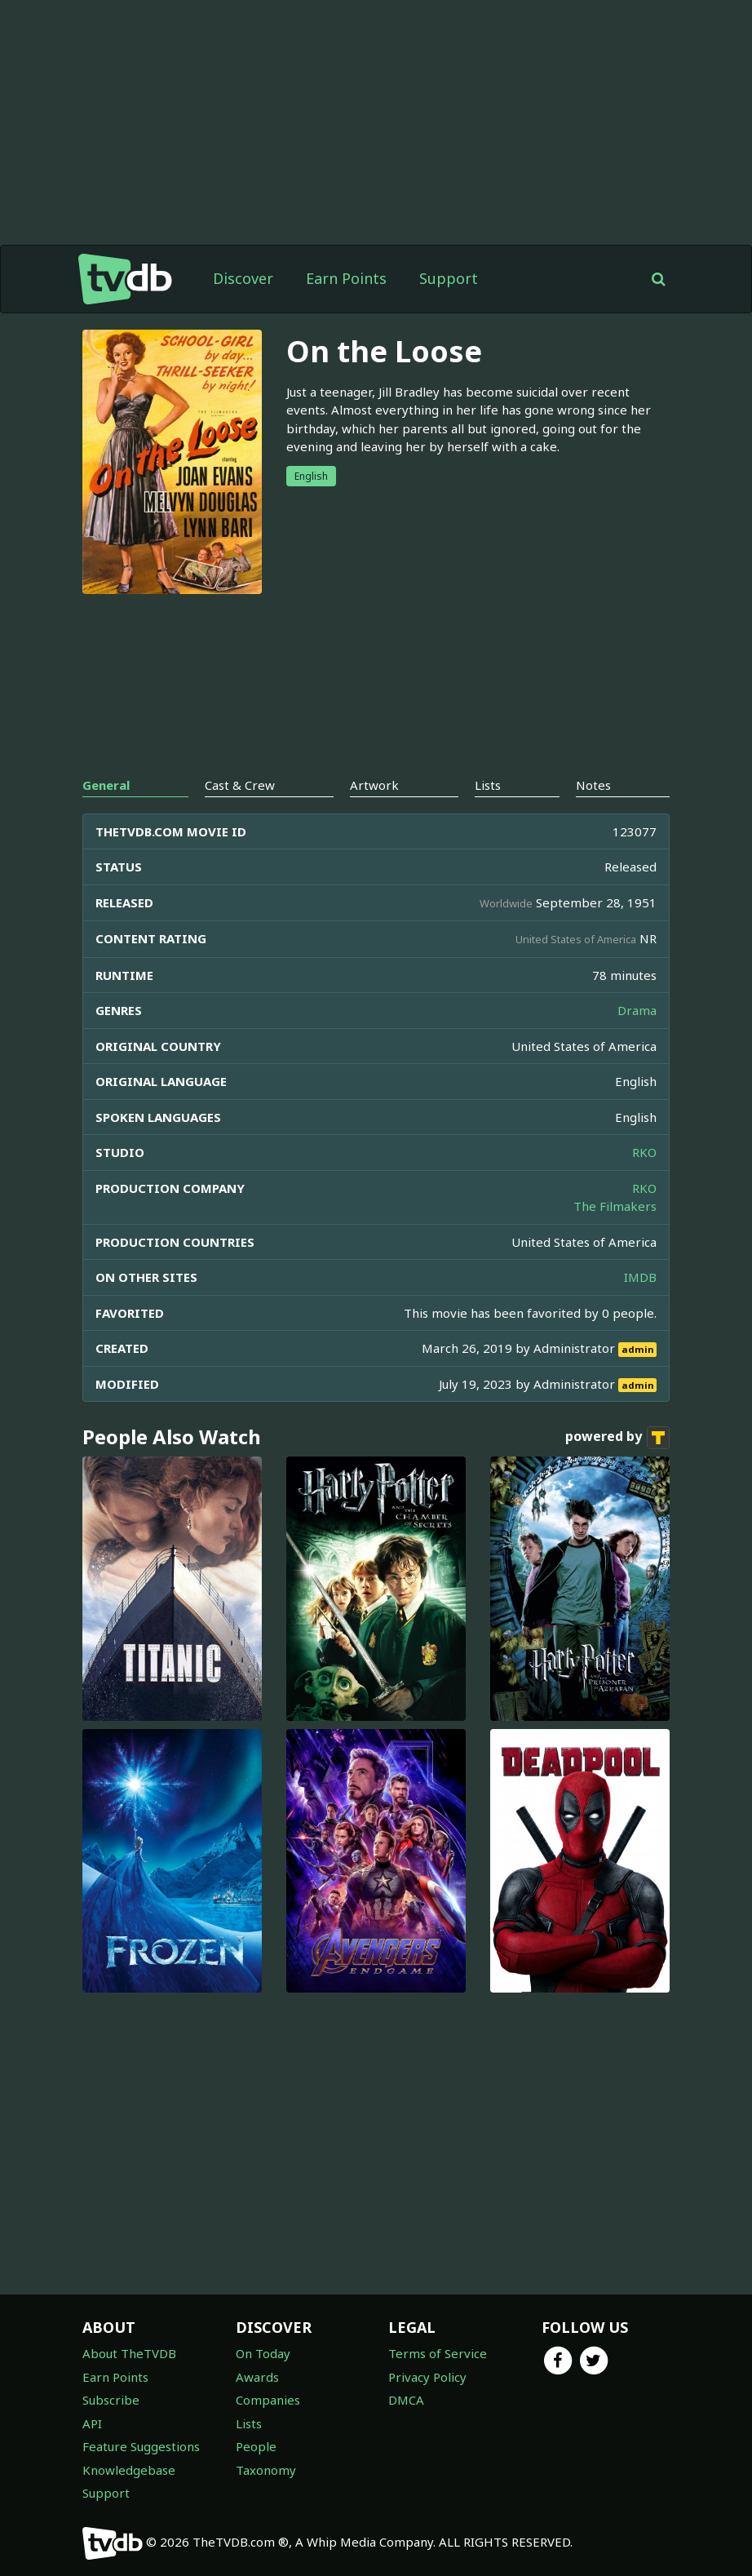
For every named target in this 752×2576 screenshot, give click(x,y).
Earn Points (346, 278)
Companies (268, 2400)
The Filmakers (615, 1206)
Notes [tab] (593, 785)
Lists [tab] (488, 785)
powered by (617, 1437)
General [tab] (106, 785)
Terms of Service (437, 2353)
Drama (637, 1010)
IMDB (640, 1277)
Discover (243, 278)
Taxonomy (266, 2470)
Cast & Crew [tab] (240, 785)
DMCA (406, 2400)
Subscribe (110, 2400)
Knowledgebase (128, 2470)
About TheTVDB (129, 2353)
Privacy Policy (427, 2377)
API (92, 2423)
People (256, 2446)
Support (448, 278)
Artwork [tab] (374, 785)
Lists (249, 2423)
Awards (257, 2377)
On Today (263, 2353)
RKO (644, 1152)
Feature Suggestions (141, 2446)
